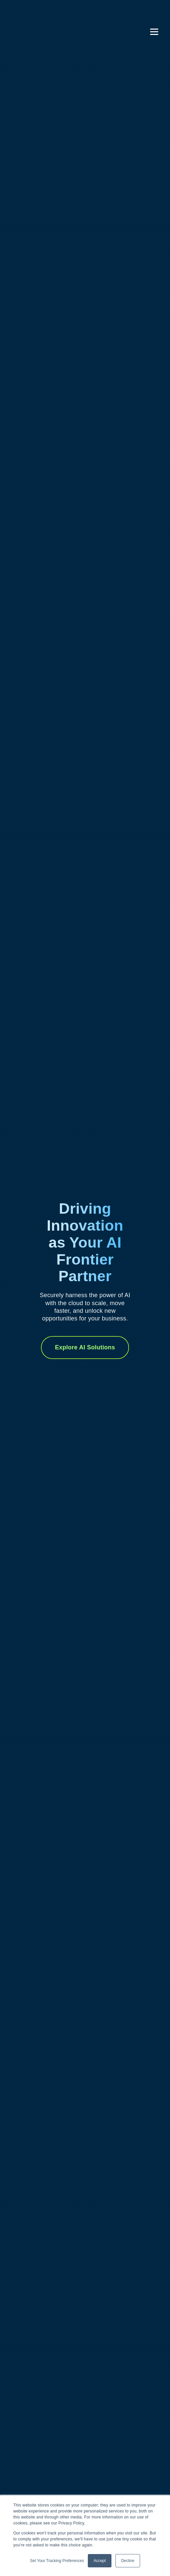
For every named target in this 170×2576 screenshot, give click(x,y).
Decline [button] (127, 2560)
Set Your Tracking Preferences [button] (57, 2560)
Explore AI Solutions (85, 1347)
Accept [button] (99, 2560)
